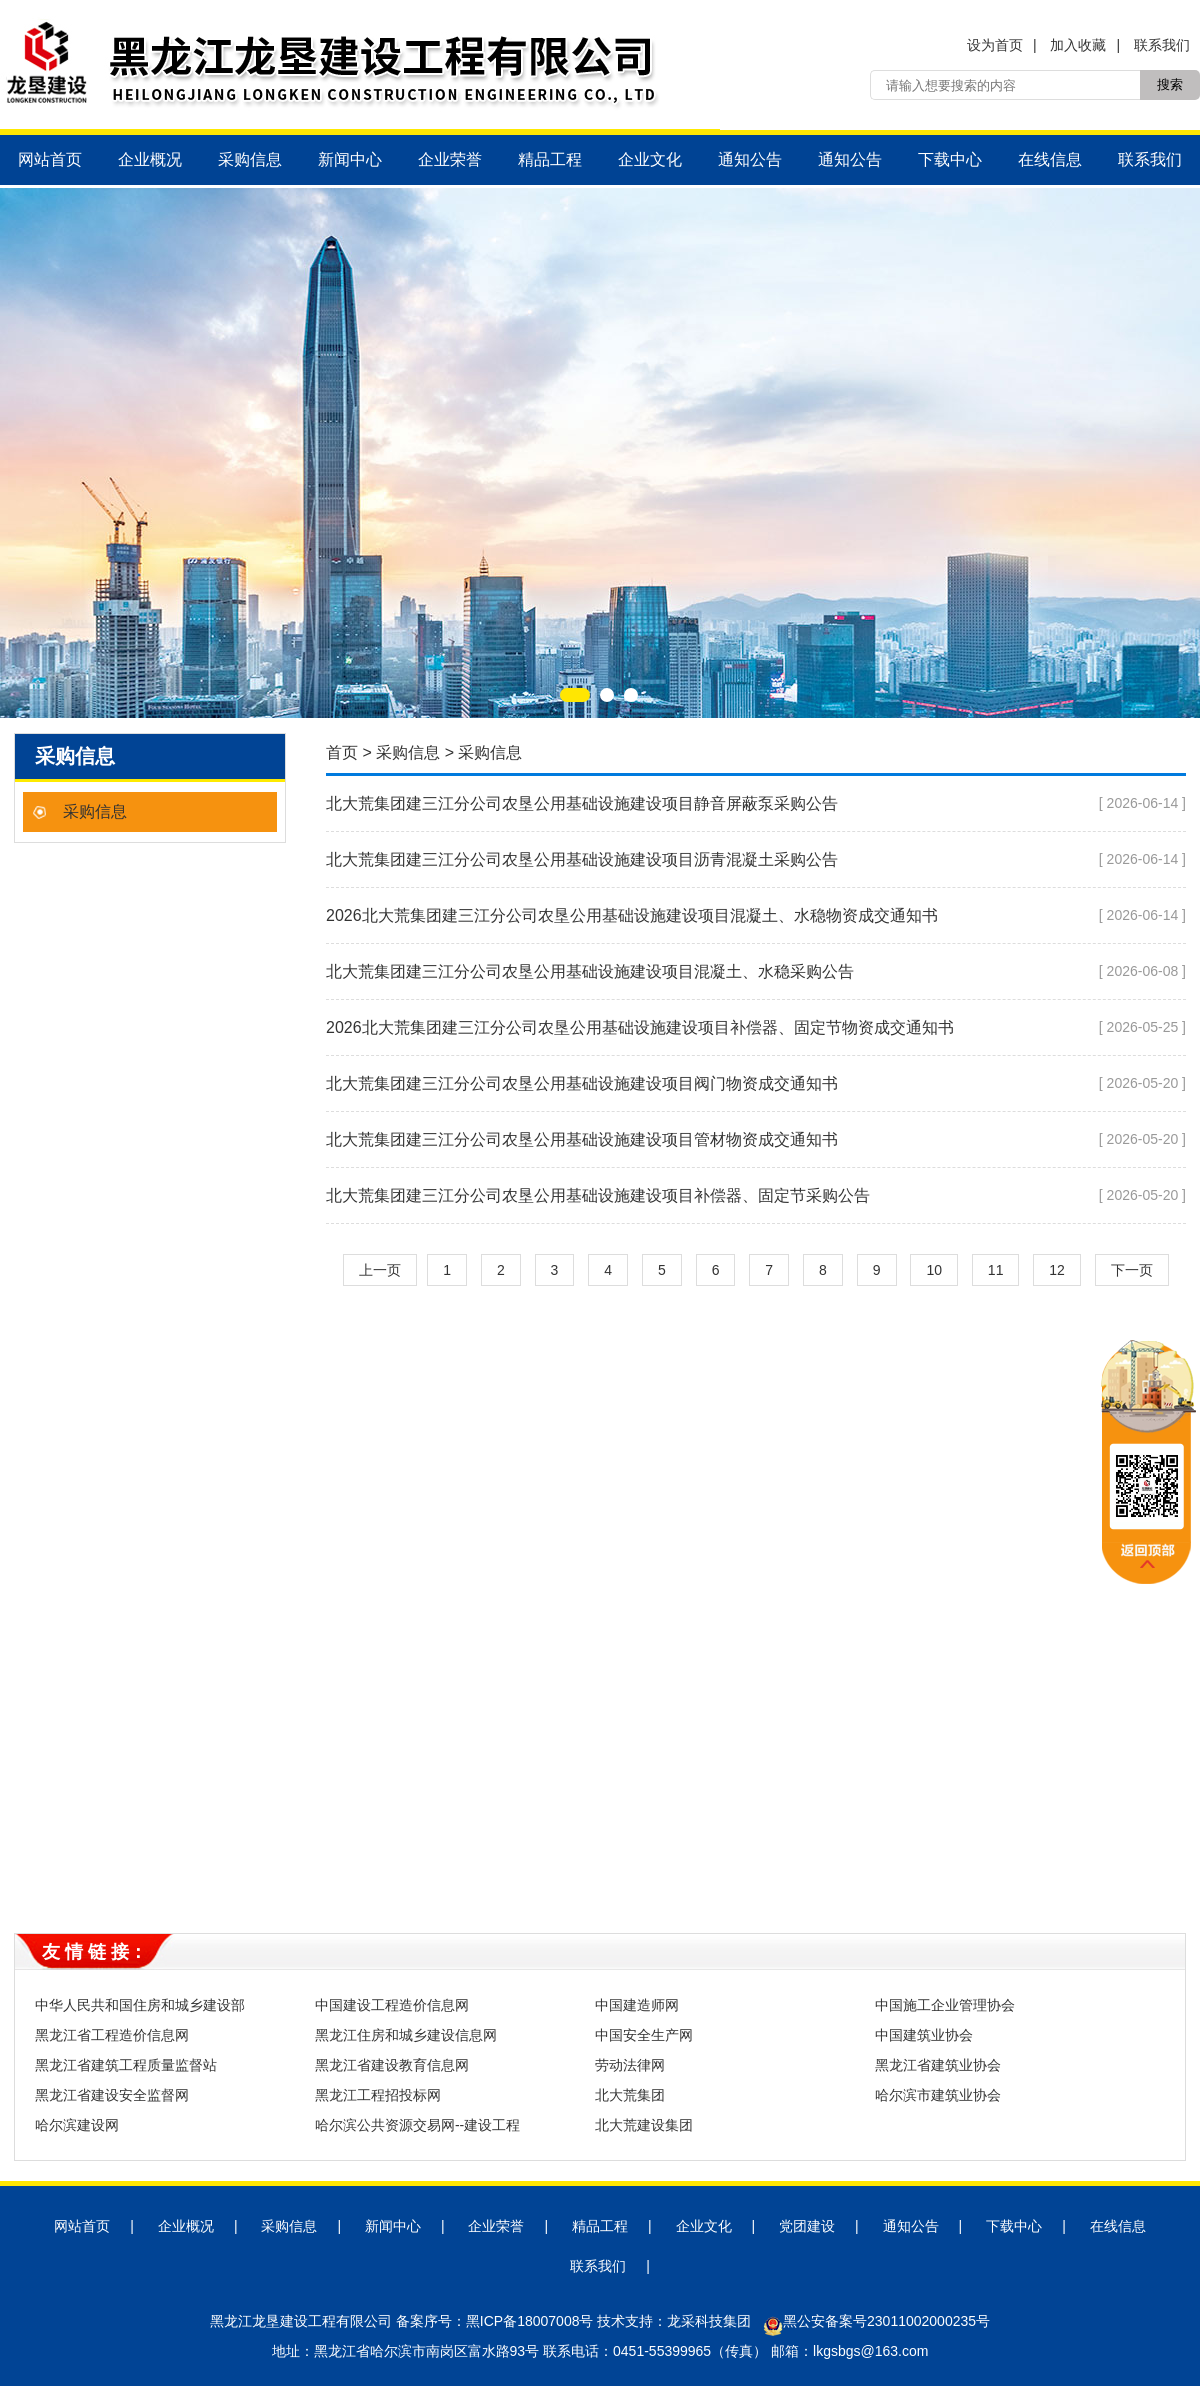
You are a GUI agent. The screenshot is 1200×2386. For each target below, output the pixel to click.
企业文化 (650, 159)
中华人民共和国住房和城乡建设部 (140, 2005)
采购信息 (250, 159)
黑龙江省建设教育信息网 (392, 2065)
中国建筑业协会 (924, 2035)
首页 (342, 752)
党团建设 (807, 2226)
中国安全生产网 (644, 2035)
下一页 (1132, 1270)
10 (934, 1270)
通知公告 (750, 159)
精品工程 (550, 159)
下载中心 (950, 159)
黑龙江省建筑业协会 (938, 2065)
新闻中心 (350, 159)
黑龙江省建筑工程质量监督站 (126, 2065)
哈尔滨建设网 (77, 2125)
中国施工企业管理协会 (945, 2005)
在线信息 (1050, 159)
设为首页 (995, 45)
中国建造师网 (637, 2005)
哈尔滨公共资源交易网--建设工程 (417, 2125)
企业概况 (150, 159)
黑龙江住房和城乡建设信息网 (406, 2035)
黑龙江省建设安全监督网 (112, 2095)
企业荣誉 (450, 159)
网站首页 (50, 159)
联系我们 (1162, 45)
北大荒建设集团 (644, 2125)
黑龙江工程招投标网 (378, 2095)
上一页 (380, 1270)
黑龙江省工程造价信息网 (112, 2035)
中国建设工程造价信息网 (392, 2005)
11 (996, 1270)
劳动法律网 (630, 2065)
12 (1057, 1270)
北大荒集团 (630, 2095)
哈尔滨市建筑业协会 (938, 2095)
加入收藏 (1078, 45)
